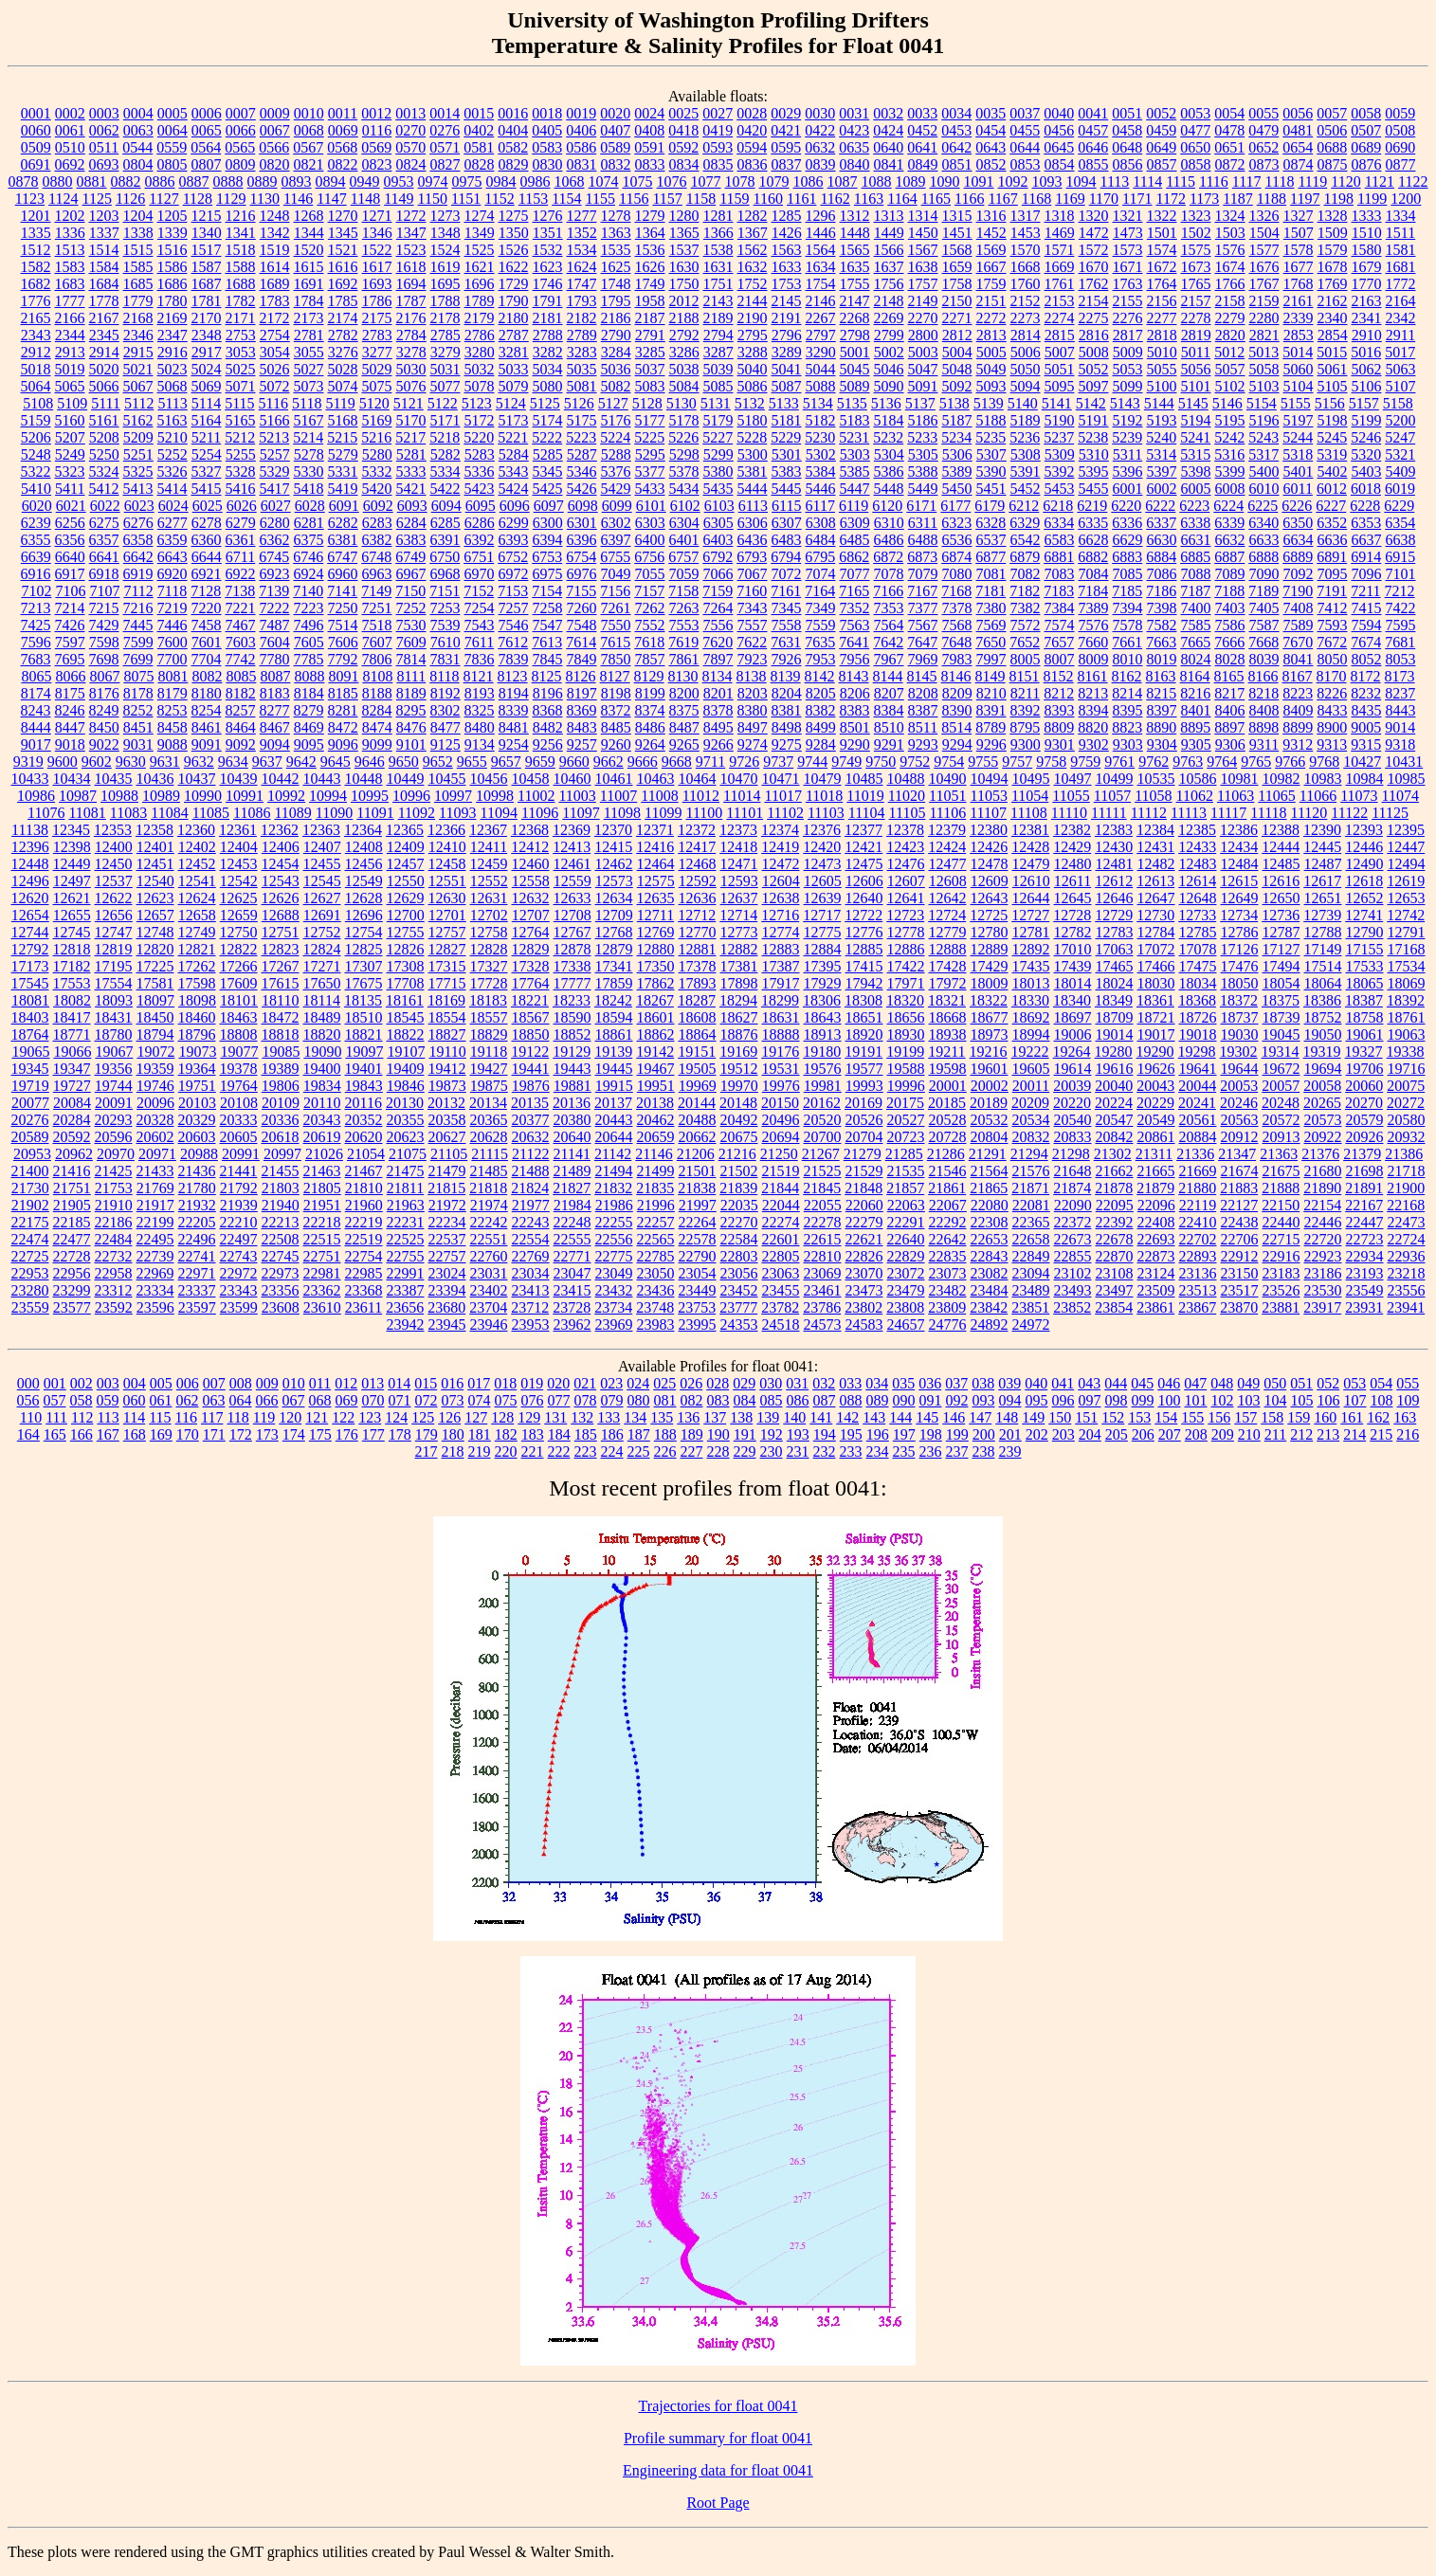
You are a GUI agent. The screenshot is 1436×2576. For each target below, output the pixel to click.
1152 (499, 198)
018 (505, 1383)
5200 (1401, 420)
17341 (614, 966)
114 (134, 1417)
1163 (868, 198)
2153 (1060, 301)
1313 (889, 216)
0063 (138, 130)
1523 (411, 250)
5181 (787, 420)
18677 (990, 1017)
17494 (1281, 966)
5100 (1162, 386)
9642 (301, 761)
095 (1037, 1400)
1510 (1367, 233)
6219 (1092, 506)
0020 (615, 113)
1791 (548, 301)
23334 (155, 1290)
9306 (1230, 744)
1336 (70, 233)
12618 (1364, 881)
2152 (1025, 301)
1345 (343, 233)
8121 (479, 676)
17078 (1198, 949)
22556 (614, 1239)
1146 (298, 198)
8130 (683, 676)
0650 (1195, 147)
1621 (479, 267)
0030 (820, 113)
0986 (535, 181)
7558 (787, 625)
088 (851, 1400)
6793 (751, 557)
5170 (411, 420)
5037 (650, 369)
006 (187, 1383)
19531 (781, 1069)
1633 (787, 267)
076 (532, 1400)
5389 (957, 471)
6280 (275, 523)
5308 (1025, 454)
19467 (656, 1069)
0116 (376, 130)
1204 (138, 216)
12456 (364, 864)
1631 (718, 267)
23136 (1198, 1273)
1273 (445, 216)
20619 (322, 1137)
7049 (616, 574)
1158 (701, 198)
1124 (63, 198)
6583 (1060, 540)
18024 (1115, 983)
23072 (906, 1273)
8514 (956, 727)
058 (81, 1400)
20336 (281, 1120)
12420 (822, 847)
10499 (1115, 779)
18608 (698, 1017)
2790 (616, 335)
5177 (650, 420)
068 (320, 1400)
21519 (781, 1171)
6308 (821, 523)
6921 (206, 574)
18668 (948, 1017)
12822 (239, 949)
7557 (752, 625)
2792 (684, 335)
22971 (197, 1273)
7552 (650, 625)
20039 (1072, 1086)
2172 (275, 318)
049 (1248, 1383)
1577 (1264, 250)
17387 (781, 966)
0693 (104, 164)
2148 (889, 301)
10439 (239, 779)
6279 (241, 523)
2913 (70, 352)
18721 (1156, 1017)
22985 (364, 1273)
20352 (364, 1120)
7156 (615, 591)
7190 (1297, 591)
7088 (1196, 574)
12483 (1198, 864)
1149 (398, 198)
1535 (616, 250)
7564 (889, 625)
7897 (718, 659)
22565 (656, 1239)
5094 (1025, 386)
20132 (446, 1103)
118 (237, 1417)
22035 (739, 1205)
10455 (447, 779)
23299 (72, 1290)
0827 (445, 164)
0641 (922, 147)
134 (635, 1417)
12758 (489, 932)
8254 (206, 710)
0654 (1297, 147)
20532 (990, 1120)
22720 (1323, 1239)
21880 (1197, 1188)
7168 (956, 591)
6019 (1400, 489)
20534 (1031, 1120)
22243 (531, 1222)
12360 (196, 830)
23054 (698, 1273)
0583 (547, 147)
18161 (405, 1000)
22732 (114, 1256)
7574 (1060, 625)
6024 (173, 506)
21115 (489, 1154)
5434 (684, 489)
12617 (1322, 881)
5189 (1025, 420)
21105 (448, 1154)
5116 (273, 403)
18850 (531, 1034)
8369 (582, 710)
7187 (1195, 591)
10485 (864, 779)
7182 (1024, 591)
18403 (30, 1017)
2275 (1094, 318)
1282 (752, 216)
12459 (489, 864)
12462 (614, 864)
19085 (281, 1051)
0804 (138, 164)
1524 (445, 250)
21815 (446, 1188)
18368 (1197, 1000)
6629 (1128, 540)
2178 (445, 318)
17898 (739, 983)
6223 (1194, 506)
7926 (787, 659)
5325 (138, 471)
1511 (1400, 233)
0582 (513, 147)
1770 (1367, 284)
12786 (1240, 932)
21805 (322, 1188)
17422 (906, 966)
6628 (1094, 540)
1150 (432, 198)
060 (134, 1400)
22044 (781, 1205)
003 (108, 1383)
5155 (1296, 403)
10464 (698, 779)
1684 (104, 284)
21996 (656, 1205)
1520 (309, 250)
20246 (1239, 1103)
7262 (650, 608)
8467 (275, 727)
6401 (684, 540)
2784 (411, 335)
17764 (531, 983)
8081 (172, 676)
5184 (889, 420)
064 (240, 1400)
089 (877, 1400)
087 (824, 1400)
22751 (322, 1256)
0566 (274, 147)
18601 (656, 1017)
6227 (1331, 506)
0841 (889, 164)
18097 (155, 1000)
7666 (1229, 642)
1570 (1025, 250)
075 (506, 1400)
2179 (479, 318)
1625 (616, 267)
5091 (923, 386)
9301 (1060, 744)
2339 (1298, 318)
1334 (1401, 216)
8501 (855, 727)
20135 (530, 1103)
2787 (514, 335)
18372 (1239, 1000)
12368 (530, 830)
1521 (343, 250)
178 (400, 1434)
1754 (821, 284)
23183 (1281, 1273)
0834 (684, 164)
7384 (1060, 608)
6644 (206, 557)
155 (1192, 1417)
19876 (531, 1086)
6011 (1298, 489)
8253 (172, 710)
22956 (72, 1273)
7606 (343, 642)
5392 (1060, 471)
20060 (1364, 1086)
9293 (923, 744)
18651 (864, 1017)
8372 (616, 710)
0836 (752, 164)
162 (1378, 1417)
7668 (1263, 642)
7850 (616, 659)
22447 (1365, 1222)
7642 (888, 642)
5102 (1230, 386)
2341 (1367, 318)
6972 (514, 574)
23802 (863, 1307)
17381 (739, 966)
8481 (514, 727)
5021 (138, 369)
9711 (710, 761)
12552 (489, 881)
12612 (1114, 881)
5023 (172, 369)
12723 (905, 915)
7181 (990, 591)
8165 (1229, 676)
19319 (1322, 1051)
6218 (1058, 506)
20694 (781, 1137)
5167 (309, 420)
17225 (155, 966)
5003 (923, 352)
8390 (957, 710)
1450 (923, 233)
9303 (1128, 744)
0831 (582, 164)
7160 (751, 591)
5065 (70, 386)
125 (422, 1417)
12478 (990, 864)
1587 (206, 267)
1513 (70, 250)
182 (506, 1434)
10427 (1362, 761)
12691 (322, 915)
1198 (1339, 198)
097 (1090, 1400)
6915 (1400, 557)
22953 (30, 1273)
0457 (1093, 130)
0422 (820, 130)
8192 (445, 693)
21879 (1155, 1188)
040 (1036, 1383)
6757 (683, 557)
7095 (1333, 574)
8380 (752, 710)
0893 (297, 181)
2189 (718, 318)
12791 (1407, 932)
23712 (530, 1307)
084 (745, 1400)
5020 (104, 369)
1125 (96, 198)
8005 (1025, 659)
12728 (1072, 915)
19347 (72, 1069)
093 (983, 1400)
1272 (411, 216)
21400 (30, 1171)
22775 (614, 1256)
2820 (1230, 335)
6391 (445, 540)
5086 (752, 386)
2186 (616, 318)
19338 (1406, 1051)
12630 (447, 898)
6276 (138, 523)
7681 (1400, 642)
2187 (650, 318)
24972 (1031, 1324)
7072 (787, 574)
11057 (1112, 796)
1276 (548, 216)
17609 (239, 983)
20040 (1114, 1086)
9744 (812, 761)
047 (1195, 1383)
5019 (70, 369)
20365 (489, 1120)
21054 (366, 1154)
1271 (377, 216)
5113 (172, 403)
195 (851, 1434)
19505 (698, 1069)
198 (930, 1434)
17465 (1115, 966)
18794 (155, 1034)
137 (714, 1417)
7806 (377, 659)
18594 (614, 1017)
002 (81, 1383)
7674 (1366, 642)
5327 (206, 471)
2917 (206, 352)
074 (479, 1400)
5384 (821, 471)
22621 (864, 1239)
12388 (1281, 830)
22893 (1198, 1256)
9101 (411, 744)
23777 (738, 1307)
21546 (948, 1171)
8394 (1094, 710)
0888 (228, 181)
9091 (206, 744)
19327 (1364, 1051)
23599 (239, 1307)
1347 (411, 233)
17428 (948, 966)
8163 (1161, 676)
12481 (1115, 864)
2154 (1094, 301)
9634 (233, 761)
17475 (1198, 966)
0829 (514, 164)
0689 (1366, 147)
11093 (457, 813)
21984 (572, 1205)
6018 (1366, 489)
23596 (155, 1307)
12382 (1072, 830)
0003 (104, 113)
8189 (411, 693)
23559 (30, 1307)
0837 (787, 164)
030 (770, 1383)
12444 (1281, 847)
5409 (1401, 471)
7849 (582, 659)
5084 (684, 386)
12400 (114, 847)
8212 (1059, 693)
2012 (684, 301)
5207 (70, 437)
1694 (411, 284)
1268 (309, 216)
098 (1116, 1400)
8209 (957, 693)
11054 (1029, 796)
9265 (684, 744)
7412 (1333, 608)
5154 (1261, 403)
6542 (1025, 540)
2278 (1196, 318)
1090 (945, 181)
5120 (374, 403)
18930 (906, 1034)
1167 (1002, 198)
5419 (343, 489)
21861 (947, 1188)
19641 (1198, 1069)
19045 (1281, 1034)
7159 (717, 591)
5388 (923, 471)
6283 (377, 523)
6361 (241, 540)
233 (851, 1451)
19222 (1030, 1051)
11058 (1153, 796)
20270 (1364, 1103)
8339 (514, 710)
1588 (241, 267)
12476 (906, 864)
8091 (343, 676)
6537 (991, 540)
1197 (1304, 198)
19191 (863, 1051)
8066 (70, 676)
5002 (889, 352)
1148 (365, 198)
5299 (718, 454)
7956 (855, 659)
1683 (70, 284)
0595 (786, 147)
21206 (696, 1154)
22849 (1031, 1256)
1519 (275, 250)
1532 (548, 250)
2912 (36, 352)
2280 (1264, 318)
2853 (1298, 335)
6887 (1229, 557)
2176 (411, 318)
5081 (582, 386)
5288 (616, 454)
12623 (155, 898)
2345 (104, 335)
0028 (751, 113)
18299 (780, 1000)
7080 (957, 574)
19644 (1240, 1069)
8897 (1229, 727)
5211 (206, 437)
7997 (991, 659)
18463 (239, 1017)
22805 (781, 1256)
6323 (956, 523)
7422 (1401, 608)
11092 (416, 813)
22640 (906, 1239)
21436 (197, 1171)
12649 (1240, 898)
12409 (406, 847)
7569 (991, 625)
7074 (821, 574)
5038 (684, 369)
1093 (1047, 181)
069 (347, 1400)
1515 (138, 250)
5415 (206, 489)
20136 (572, 1103)
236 (930, 1451)
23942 (406, 1324)
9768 (1324, 761)
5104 (1298, 386)
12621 (72, 898)
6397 (616, 540)
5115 (239, 403)
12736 (1281, 915)
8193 (479, 693)
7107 (104, 591)
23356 (281, 1290)
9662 (608, 761)
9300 (1025, 744)
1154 (566, 198)
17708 (406, 983)
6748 (376, 557)
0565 (240, 147)
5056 (1196, 369)
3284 (616, 352)
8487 (684, 727)
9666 (642, 761)
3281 (514, 352)
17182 (72, 966)
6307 (787, 523)
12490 (1365, 864)
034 (876, 1383)
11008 (659, 796)
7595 (1401, 625)
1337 (104, 233)
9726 (744, 761)
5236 (1024, 437)
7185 (1127, 591)
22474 (30, 1239)
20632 (531, 1137)
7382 (1025, 608)
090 (904, 1400)
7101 (1401, 574)
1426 (787, 233)
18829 (489, 1034)
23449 (698, 1290)
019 (531, 1383)
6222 (1160, 506)
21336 (1195, 1154)
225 (638, 1451)
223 (585, 1451)
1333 (1367, 216)
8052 (1367, 659)
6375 (309, 540)
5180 (752, 420)
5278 (309, 454)
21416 (72, 1171)
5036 (616, 369)
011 (320, 1383)
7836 (479, 659)
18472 (281, 1017)
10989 (161, 796)
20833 (1073, 1137)
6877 (990, 557)
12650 (1281, 898)
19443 (572, 1069)
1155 (600, 198)
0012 (376, 113)
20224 (1114, 1103)
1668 (1025, 267)
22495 (155, 1239)
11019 (864, 796)
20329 (197, 1120)
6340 (1263, 523)
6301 (582, 523)
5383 (787, 471)
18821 (364, 1034)
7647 (922, 642)
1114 (1147, 181)
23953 (531, 1324)
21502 (739, 1171)
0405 (547, 130)
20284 (72, 1120)
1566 (889, 250)
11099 (663, 813)
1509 (1333, 233)
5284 (514, 454)
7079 (923, 574)
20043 (1155, 1086)
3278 (411, 352)
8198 (616, 693)
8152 (1059, 676)
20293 (114, 1120)
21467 (364, 1171)
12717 (822, 915)
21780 (197, 1188)
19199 (905, 1051)
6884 (1161, 557)
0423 (854, 130)
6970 (479, 574)
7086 (1162, 574)
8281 (343, 710)
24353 (739, 1324)
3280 (479, 352)
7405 (1264, 608)
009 (267, 1383)
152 (1112, 1417)
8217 (1229, 693)
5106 (1367, 386)
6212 (1024, 506)
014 (399, 1383)
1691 (309, 284)
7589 (1298, 625)
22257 (656, 1222)
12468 (698, 864)
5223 (581, 437)
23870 (1239, 1307)
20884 (1198, 1137)
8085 (241, 676)
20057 (1281, 1086)
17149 (1323, 949)
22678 (1115, 1239)
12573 (614, 881)
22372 (1073, 1222)
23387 (406, 1290)
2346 (138, 335)
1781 (206, 301)
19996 (906, 1086)
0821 (309, 164)
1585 (138, 267)
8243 (36, 710)
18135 (363, 1000)
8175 (70, 693)
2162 (1333, 301)
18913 (823, 1034)
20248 (1281, 1103)
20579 (1365, 1120)
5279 (343, 454)
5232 (888, 437)
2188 (684, 318)
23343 (239, 1290)
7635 (820, 642)
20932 (1407, 1137)
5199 (1367, 420)
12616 (1281, 881)
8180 (206, 693)
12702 (489, 915)
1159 (734, 198)
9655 (472, 761)
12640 (864, 898)
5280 (377, 454)
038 (983, 1383)
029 (744, 1383)
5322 (36, 471)
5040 (752, 369)
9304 (1162, 744)
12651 (1323, 898)
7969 (923, 659)
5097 (1094, 386)
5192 (1128, 420)
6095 (480, 506)
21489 (572, 1171)
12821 (197, 949)
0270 (410, 130)
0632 (820, 147)
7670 (1297, 642)
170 (187, 1434)
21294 (1029, 1154)
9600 (62, 761)
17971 (906, 983)
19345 (30, 1069)
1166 (969, 198)
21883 (1239, 1188)
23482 (948, 1290)
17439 (1073, 966)
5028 (343, 369)
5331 (343, 471)
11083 (128, 813)
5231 (854, 437)
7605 (309, 642)
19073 (197, 1051)
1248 (275, 216)
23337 (197, 1290)
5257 (275, 454)
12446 (1364, 847)
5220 (479, 437)
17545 (30, 983)
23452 (739, 1290)
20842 (1115, 1137)
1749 (650, 284)
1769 (1333, 284)
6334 (1059, 523)
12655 (72, 915)
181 (479, 1434)
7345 (787, 608)
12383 (1114, 830)
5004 (957, 352)
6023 (139, 506)
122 (343, 1417)
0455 (1024, 130)
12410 (447, 847)
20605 (239, 1137)
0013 (410, 113)
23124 (1156, 1273)
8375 (684, 710)
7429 (104, 625)
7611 (479, 642)
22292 (948, 1222)
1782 (241, 301)
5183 (855, 420)
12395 (1406, 830)
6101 (651, 506)
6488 (923, 540)
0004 (138, 113)
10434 (72, 779)
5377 (650, 471)
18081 (30, 1000)
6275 (104, 523)
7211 (1365, 591)
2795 (752, 335)
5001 (855, 352)
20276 (30, 1120)
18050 (1240, 983)
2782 (343, 335)
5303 (855, 454)
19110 (446, 1051)
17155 (1365, 949)
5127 (613, 403)
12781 (1031, 932)
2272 (991, 318)
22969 (155, 1273)
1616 (343, 267)
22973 (281, 1273)
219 (479, 1451)
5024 (206, 369)
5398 (1196, 471)
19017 (1156, 1034)
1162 (834, 198)
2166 (70, 318)
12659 (239, 915)
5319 (1332, 454)
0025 (683, 113)
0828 (479, 164)
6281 (309, 523)
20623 (406, 1137)
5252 (172, 454)
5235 (990, 437)
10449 (406, 779)
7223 (309, 608)
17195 (114, 966)
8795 (1024, 727)
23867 (1197, 1307)
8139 (786, 676)
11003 (576, 796)
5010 (1162, 352)
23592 (114, 1307)
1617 (377, 267)
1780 (172, 301)
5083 (650, 386)
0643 (990, 147)
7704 (206, 659)
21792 (239, 1188)
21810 (364, 1188)
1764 (1162, 284)
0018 (547, 113)
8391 (991, 710)
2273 (1025, 318)
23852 (1072, 1307)
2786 (479, 335)
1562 (752, 250)
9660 (574, 761)
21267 (821, 1154)
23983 (656, 1324)
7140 (308, 591)
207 (1169, 1434)
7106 (70, 591)
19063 (1407, 1034)
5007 (1060, 352)
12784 (1156, 932)
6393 (514, 540)
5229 (786, 437)
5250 (104, 454)
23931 (1364, 1307)
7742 (241, 659)
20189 (989, 1103)
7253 (445, 608)
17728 (489, 983)
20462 (656, 1120)
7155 (581, 591)
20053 (1239, 1086)
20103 (197, 1103)
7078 (889, 574)
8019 (1162, 659)
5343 (514, 471)
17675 (364, 983)
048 (1221, 1383)
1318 (1060, 216)
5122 (442, 403)
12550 (406, 881)
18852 (572, 1034)
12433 (1197, 847)
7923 (752, 659)
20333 (239, 1120)
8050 (1333, 659)
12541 (197, 881)
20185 (947, 1103)
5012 (1229, 352)
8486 (650, 727)
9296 (991, 744)
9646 (369, 761)
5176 (616, 420)
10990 (203, 796)
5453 (1060, 489)
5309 (1060, 454)
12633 (572, 898)
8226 (1332, 693)
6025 (207, 506)
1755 (855, 284)
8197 (582, 693)
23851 (1030, 1307)
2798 (855, 335)
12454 (281, 864)
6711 (240, 557)
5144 (1159, 403)
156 (1219, 1417)
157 (1245, 1417)
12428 (1030, 847)
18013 (1031, 983)
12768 (614, 932)
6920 (172, 574)
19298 (1197, 1051)
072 (426, 1400)
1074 (604, 181)
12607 (906, 881)
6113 (753, 506)
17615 (281, 983)
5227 (717, 437)
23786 (822, 1307)
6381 (343, 540)
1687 (206, 284)
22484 (114, 1239)
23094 (1031, 1273)
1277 (582, 216)
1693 (377, 284)
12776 (864, 932)
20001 (948, 1086)
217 (426, 1451)
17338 (572, 966)
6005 (1196, 489)
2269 (889, 318)
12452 (197, 864)
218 (453, 1451)
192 (771, 1434)
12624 (197, 898)
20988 (199, 1154)
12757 (447, 932)
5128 (647, 403)
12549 (364, 881)
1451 (957, 233)
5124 (511, 403)
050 (1274, 1383)
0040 (1059, 113)
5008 (1094, 352)
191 (745, 1434)
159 (1298, 1417)
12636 (698, 898)
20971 (157, 1154)
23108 (1115, 1273)
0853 (1025, 164)
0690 (1400, 147)
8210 (991, 693)
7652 (1024, 642)
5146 (1227, 403)
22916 (1281, 1256)
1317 (1025, 216)
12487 (1323, 864)
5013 (1263, 352)
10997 (453, 796)
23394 (447, 1290)
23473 (864, 1290)
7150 (410, 591)
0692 (70, 164)
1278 (616, 216)
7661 (1127, 642)
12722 (863, 915)
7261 (616, 608)
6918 (104, 574)
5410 (36, 489)
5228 (751, 437)
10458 (531, 779)
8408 (1264, 710)
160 (1325, 1417)
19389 (281, 1069)
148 (1006, 1417)
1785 (343, 301)
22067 (948, 1205)
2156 (1162, 301)
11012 (700, 796)
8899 (1297, 727)
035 (903, 1383)
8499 (821, 727)
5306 (957, 454)
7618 (649, 642)
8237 (1400, 693)
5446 (821, 489)
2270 (923, 318)
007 (214, 1383)
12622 (114, 898)
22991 (406, 1273)
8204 (787, 693)
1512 (36, 250)
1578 (1298, 250)
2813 (991, 335)
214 (1354, 1434)
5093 (991, 386)
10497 (1073, 779)
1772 (1401, 284)
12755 (406, 932)
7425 (36, 625)
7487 (275, 625)
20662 (698, 1137)
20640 (572, 1137)
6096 (515, 506)
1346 (377, 233)
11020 (906, 796)
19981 (823, 1086)
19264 (1072, 1051)
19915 (614, 1086)
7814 (411, 659)
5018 (36, 369)
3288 (752, 352)
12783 (1115, 932)
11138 (29, 830)
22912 (1240, 1256)
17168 (1407, 949)
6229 (1399, 506)
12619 (1406, 881)
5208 (104, 437)
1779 (138, 301)
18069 (1407, 983)
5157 (1364, 403)
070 (373, 1400)
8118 (444, 676)
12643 (990, 898)
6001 (1128, 489)
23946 (489, 1324)
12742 (1406, 915)
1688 (241, 284)
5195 (1230, 420)
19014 (1115, 1034)
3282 (548, 352)
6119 (853, 506)
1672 (1162, 267)
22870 (1115, 1256)
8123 (513, 676)
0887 (194, 181)
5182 (821, 420)
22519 (364, 1239)
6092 (378, 506)
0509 (36, 147)
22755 (406, 1256)
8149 (990, 676)
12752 (322, 932)
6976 (582, 574)
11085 (210, 813)
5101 (1196, 386)
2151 (991, 301)
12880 (656, 949)
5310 (1094, 454)
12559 (572, 881)
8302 (445, 710)
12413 (572, 847)
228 (718, 1451)
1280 (684, 216)
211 (1275, 1434)
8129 (649, 676)
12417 (697, 847)
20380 (572, 1120)
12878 (572, 949)
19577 (864, 1069)
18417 (72, 1017)
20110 (321, 1103)
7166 (888, 591)
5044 (821, 369)
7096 (1367, 574)
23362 (322, 1290)
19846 (406, 1086)
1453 (1025, 233)
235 (904, 1451)
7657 (1059, 642)
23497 (1115, 1290)
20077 (30, 1103)
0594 (751, 147)
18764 (30, 1034)
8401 (1196, 710)
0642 (956, 147)
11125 (1390, 813)
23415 (572, 1290)
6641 (104, 557)
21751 (72, 1188)
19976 (781, 1086)
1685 (138, 284)
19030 (1240, 1034)
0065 (206, 130)
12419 (780, 847)
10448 (364, 779)
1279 (650, 216)
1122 (1412, 181)
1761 (1060, 284)
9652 (438, 761)
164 (28, 1434)
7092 (1298, 574)
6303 (650, 523)
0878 (24, 181)
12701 (447, 915)
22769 (531, 1256)
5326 (172, 471)
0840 (855, 164)
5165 (241, 420)
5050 (1025, 369)
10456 (489, 779)
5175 (582, 420)
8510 (889, 727)
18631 (781, 1017)
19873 (447, 1086)
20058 (1322, 1086)
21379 (1362, 1154)
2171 (241, 318)
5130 (681, 403)
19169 (738, 1051)
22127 (1239, 1205)
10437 (197, 779)
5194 (1196, 420)
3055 (309, 352)
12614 (1197, 881)
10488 (906, 779)
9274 (752, 744)
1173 (1204, 198)
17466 (1156, 966)
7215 (104, 608)
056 (28, 1400)
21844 (780, 1188)
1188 (1271, 198)
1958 (650, 301)
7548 (582, 625)
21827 (572, 1188)
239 (1010, 1451)
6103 (719, 506)
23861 (1155, 1307)
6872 (888, 557)
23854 (1114, 1307)
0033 (922, 113)
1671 (1128, 267)
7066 (718, 574)
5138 (954, 403)
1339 (172, 233)
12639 (823, 898)
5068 (172, 386)
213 (1328, 1434)
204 (1090, 1434)
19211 (946, 1051)
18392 (1406, 1000)
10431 (1404, 761)
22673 (1073, 1239)
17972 (948, 983)
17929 (823, 983)
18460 (197, 1017)
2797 (821, 335)
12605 (823, 881)
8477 (445, 727)
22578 (698, 1239)
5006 (1025, 352)
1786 (377, 301)
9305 (1196, 744)
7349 (821, 608)
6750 (444, 557)
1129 (230, 198)
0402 (479, 130)
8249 (104, 710)
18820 (322, 1034)
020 (558, 1383)
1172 (1170, 198)
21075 (408, 1154)
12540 (155, 881)
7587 (1264, 625)
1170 (1103, 198)
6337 (1161, 523)
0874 (1298, 164)
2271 (957, 318)
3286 (684, 352)
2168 (138, 318)
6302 (616, 523)
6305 (718, 523)
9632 (199, 761)
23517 (1240, 1290)
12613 (1155, 881)
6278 (206, 523)
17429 (990, 966)
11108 (1028, 813)
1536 (650, 250)
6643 (172, 557)
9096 (343, 744)
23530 (1323, 1290)
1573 (1128, 250)
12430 (1114, 847)
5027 (309, 369)
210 (1249, 1434)
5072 (275, 386)
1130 (265, 198)
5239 (1127, 437)
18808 (239, 1034)
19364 (197, 1069)
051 (1301, 1383)
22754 (364, 1256)
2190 (752, 318)
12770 (698, 932)
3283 (582, 352)
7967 (889, 659)
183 (532, 1434)
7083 (1060, 574)
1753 (787, 284)
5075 (377, 386)
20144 (697, 1103)
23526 (1281, 1290)
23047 (572, 1273)
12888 (948, 949)
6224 (1228, 506)
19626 (1156, 1069)
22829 (906, 1256)
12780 (990, 932)
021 (584, 1383)
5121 (408, 403)
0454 (990, 130)
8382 (821, 710)
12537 (114, 881)
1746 (548, 284)
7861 (684, 659)
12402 (197, 847)
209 (1222, 1434)
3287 (718, 352)
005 (161, 1383)
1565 (855, 250)
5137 (920, 403)
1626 (650, 267)
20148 (738, 1103)
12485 (1281, 864)
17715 (447, 983)
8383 (855, 710)
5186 (923, 420)
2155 (1128, 301)
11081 (86, 813)
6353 (1366, 523)
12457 (406, 864)
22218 (322, 1222)
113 (107, 1417)
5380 (718, 471)
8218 (1263, 693)
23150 (1240, 1273)
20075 (1406, 1086)
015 (425, 1383)
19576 (823, 1069)
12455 (322, 864)
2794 (718, 335)
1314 (923, 216)
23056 (739, 1273)
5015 (1332, 352)
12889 (990, 949)
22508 (281, 1239)
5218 (444, 437)
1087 (842, 181)
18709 (1115, 1017)
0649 (1161, 147)
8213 (1093, 693)
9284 (821, 744)
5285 (548, 454)
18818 (281, 1034)
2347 (172, 335)
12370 (613, 830)
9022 (104, 744)
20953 (32, 1154)
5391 (1025, 471)
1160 (768, 198)
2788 (548, 335)
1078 (740, 181)
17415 (864, 966)
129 (529, 1417)
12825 (364, 949)
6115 (786, 506)
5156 (1330, 403)
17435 (1031, 966)
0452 (922, 130)
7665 (1195, 642)
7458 (206, 625)
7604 (275, 642)
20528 (948, 1120)
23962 (572, 1324)
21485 (489, 1171)
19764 (239, 1086)
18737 (1240, 1017)
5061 (1333, 369)
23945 (447, 1324)
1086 (808, 181)
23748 (655, 1307)
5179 (718, 420)
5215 (342, 437)
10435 (114, 779)
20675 (739, 1137)
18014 (1073, 983)
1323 (1196, 216)
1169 (1069, 198)
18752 (1323, 1017)
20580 (1407, 1120)
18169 (446, 1000)
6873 (922, 557)
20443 (614, 1120)
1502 (1196, 233)
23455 (781, 1290)
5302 (821, 454)
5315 (1195, 454)
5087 (787, 386)
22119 (1197, 1205)
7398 (1162, 608)
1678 (1333, 267)
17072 (1156, 949)
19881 (572, 1086)
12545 (322, 881)
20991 (241, 1154)
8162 (1127, 676)
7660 (1093, 642)
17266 (239, 966)
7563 (855, 625)
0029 (786, 113)
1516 (172, 250)
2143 (718, 301)
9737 (778, 761)
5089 (855, 386)
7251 (377, 608)
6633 (1264, 540)
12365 (405, 830)
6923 (275, 574)
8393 (1060, 710)
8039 (1264, 659)
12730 (1155, 915)
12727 (1030, 915)
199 (957, 1434)
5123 (477, 403)
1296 (821, 216)
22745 (281, 1256)
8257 (241, 710)
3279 (445, 352)
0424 (888, 130)
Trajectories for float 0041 (718, 2406)
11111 (1109, 813)
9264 (650, 744)
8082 (206, 676)
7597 (70, 642)
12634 (614, 898)
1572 (1094, 250)
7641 (854, 642)
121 (316, 1417)
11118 (1268, 813)
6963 (377, 574)
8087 (275, 676)
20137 (613, 1103)
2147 (855, 301)
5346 (582, 471)
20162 (822, 1103)
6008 (1230, 489)
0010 (309, 113)
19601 (990, 1069)
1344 (309, 233)
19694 (1323, 1069)
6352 (1332, 523)
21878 (1114, 1188)
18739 (1281, 1017)
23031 (489, 1273)
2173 (309, 318)
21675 (1281, 1171)
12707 (531, 915)
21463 (322, 1171)
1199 (1372, 198)
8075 (138, 676)
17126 (1240, 949)
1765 (1196, 284)
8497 (752, 727)
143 (874, 1417)
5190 (1060, 420)
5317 (1263, 454)
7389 (1094, 608)
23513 (1198, 1290)
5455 (1094, 489)
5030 (411, 369)
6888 (1263, 557)
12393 (1364, 830)
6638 (1401, 540)
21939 (239, 1205)
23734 (613, 1307)
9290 (855, 744)
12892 (1031, 949)
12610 (1031, 881)
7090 (1264, 574)
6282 (343, 523)
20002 (990, 1086)
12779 (948, 932)
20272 (1406, 1103)
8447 (70, 727)
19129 (572, 1051)
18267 (655, 1000)
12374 (780, 830)
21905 (72, 1205)
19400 (322, 1069)
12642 (948, 898)
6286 (479, 523)
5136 (886, 403)
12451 (155, 864)
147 (980, 1417)
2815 (1060, 335)
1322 (1162, 216)
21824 (530, 1188)
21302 (1113, 1154)
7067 (752, 574)
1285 (787, 216)
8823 (1127, 727)
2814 (1025, 335)
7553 (684, 625)
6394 (548, 540)
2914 (104, 352)
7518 (377, 625)
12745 (72, 932)
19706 (1365, 1069)
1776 (36, 301)
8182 (241, 693)
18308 (863, 1000)
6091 (344, 506)
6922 (241, 574)
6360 (206, 540)
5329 (275, 471)
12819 (114, 949)
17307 (364, 966)
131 (555, 1417)
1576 (1230, 250)
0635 (854, 147)
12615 (1239, 881)
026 (691, 1383)
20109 (281, 1103)
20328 (155, 1120)
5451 (991, 489)
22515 (322, 1239)
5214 (308, 437)
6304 (684, 523)
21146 (653, 1154)
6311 (922, 523)
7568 (957, 625)
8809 (1059, 727)
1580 (1367, 250)
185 (585, 1434)
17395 (823, 966)
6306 (752, 523)
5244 (1297, 437)
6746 (308, 557)
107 (1355, 1400)
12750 (239, 932)
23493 (1073, 1290)
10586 (1198, 779)
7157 (649, 591)
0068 (309, 130)
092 (957, 1400)
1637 (889, 267)
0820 (275, 164)
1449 (889, 233)
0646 (1093, 147)
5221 (513, 437)
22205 (197, 1222)
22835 (948, 1256)
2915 (138, 352)
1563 (787, 250)
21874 (1072, 1188)
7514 (343, 625)
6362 (275, 540)
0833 (650, 164)
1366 (718, 233)
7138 (240, 591)
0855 (1094, 164)
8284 (377, 710)
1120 (1345, 181)
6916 (36, 574)
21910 (114, 1205)
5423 (479, 489)
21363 (1279, 1154)
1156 (633, 198)
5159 (36, 420)
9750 (880, 761)
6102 (685, 506)
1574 (1162, 250)
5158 (1398, 403)
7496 (309, 625)
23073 (948, 1273)
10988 (119, 796)
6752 (513, 557)
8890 (1161, 727)
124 (396, 1417)
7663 (1161, 642)
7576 (1094, 625)
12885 (864, 949)
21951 (322, 1205)
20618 (281, 1137)
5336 (479, 471)
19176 (780, 1051)
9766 (1290, 761)
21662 (1115, 1171)
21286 (946, 1154)
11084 (169, 813)
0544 (137, 147)
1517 (206, 250)
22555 (572, 1239)
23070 (864, 1273)
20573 (1323, 1120)
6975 (548, 574)
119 (264, 1417)
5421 (411, 489)
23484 (990, 1290)
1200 (1406, 198)
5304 (889, 454)
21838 (697, 1188)
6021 (71, 506)
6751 (479, 557)
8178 (138, 693)
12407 (322, 847)
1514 (104, 250)
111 (56, 1417)
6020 (37, 506)
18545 (406, 1017)
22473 (1407, 1222)
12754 (364, 932)
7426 (70, 625)
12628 (364, 898)
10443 (322, 779)
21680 (1323, 1171)
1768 (1298, 284)
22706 (1240, 1239)
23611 (363, 1307)
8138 (751, 676)
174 (293, 1434)
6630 (1162, 540)
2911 (1400, 335)
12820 (155, 949)
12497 (72, 881)
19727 (72, 1086)
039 (1009, 1383)
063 (214, 1400)
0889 (262, 181)
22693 (1156, 1239)
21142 (612, 1154)
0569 (376, 147)
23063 (781, 1273)
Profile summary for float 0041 (718, 2438)
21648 (1073, 1171)
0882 (126, 181)
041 (1062, 1383)
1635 (855, 267)
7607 (377, 642)
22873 (1156, 1256)
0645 (1059, 147)
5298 (684, 454)
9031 (138, 744)
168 (134, 1434)
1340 (206, 233)
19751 (197, 1086)
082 (692, 1400)
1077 (706, 181)
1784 (309, 301)
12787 (1281, 932)
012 (346, 1383)
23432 (614, 1290)
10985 (1407, 779)
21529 (864, 1171)
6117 (820, 506)
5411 (69, 489)
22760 (489, 1256)
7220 (206, 608)
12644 (1031, 898)
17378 (698, 966)
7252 (411, 608)
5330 (309, 471)
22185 (72, 1222)
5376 (616, 471)
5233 (922, 437)
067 (293, 1400)
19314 (1281, 1051)
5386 (889, 471)
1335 (36, 233)
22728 (72, 1256)
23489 (1031, 1290)
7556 (718, 625)
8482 (548, 727)
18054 (1281, 983)
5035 (582, 369)
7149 (376, 591)
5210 (172, 437)
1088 (877, 181)
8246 (70, 710)
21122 (530, 1154)
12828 (489, 949)
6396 (582, 540)
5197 (1298, 420)
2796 (787, 335)
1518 (241, 250)
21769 (155, 1188)
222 (559, 1451)
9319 (28, 761)
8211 (1025, 693)
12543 (281, 881)
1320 (1094, 216)
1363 (616, 233)
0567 (308, 147)
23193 (1365, 1273)
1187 (1237, 198)
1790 (514, 301)
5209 (138, 437)
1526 (514, 250)
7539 (445, 625)
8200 (684, 693)
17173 (30, 966)
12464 (656, 864)
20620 (364, 1137)
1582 (36, 267)
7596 (36, 642)
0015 (479, 113)
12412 (530, 847)
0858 (1196, 164)
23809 (947, 1307)
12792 (30, 949)
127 (475, 1417)
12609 (990, 881)
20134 (488, 1103)
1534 (582, 250)
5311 (1127, 454)
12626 (281, 898)
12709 (614, 915)
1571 (1060, 250)
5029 (377, 369)
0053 (1195, 113)
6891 (1332, 557)
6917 (70, 574)
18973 (990, 1034)
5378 (684, 471)
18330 (1030, 1000)
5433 (650, 489)
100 (1169, 1400)
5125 (545, 403)
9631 (165, 761)
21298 (1071, 1154)
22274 (781, 1222)
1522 (377, 250)
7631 (786, 642)
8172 (1366, 676)
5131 (715, 403)
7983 (957, 659)
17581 (155, 983)
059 (108, 1400)
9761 (1119, 761)
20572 (1281, 1120)
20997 (282, 1154)
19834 (322, 1086)
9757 (1017, 761)
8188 (377, 693)
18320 (905, 1000)
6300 (548, 523)
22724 (1407, 1239)
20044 (1197, 1086)
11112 (1149, 813)
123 (369, 1417)
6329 (1024, 523)
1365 (684, 233)
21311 (1154, 1154)
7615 (615, 642)
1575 (1196, 250)
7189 (1263, 591)
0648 (1127, 147)
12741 (1364, 915)
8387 (923, 710)
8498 (787, 727)
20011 (1030, 1086)
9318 (1400, 744)
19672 (1281, 1069)
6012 (1332, 489)
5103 (1264, 386)
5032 (479, 369)
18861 (614, 1034)
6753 (547, 557)
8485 (616, 727)
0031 (854, 113)
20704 (864, 1137)
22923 (1323, 1256)
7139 (274, 591)
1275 (514, 216)
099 (1143, 1400)
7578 (1128, 625)
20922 (1323, 1137)
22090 (1073, 1205)
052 (1328, 1383)
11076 (45, 813)
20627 (447, 1137)
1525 (479, 250)
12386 (1239, 830)
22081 (1031, 1205)
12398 (72, 847)
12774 (781, 932)
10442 (281, 779)
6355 (36, 540)
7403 (1230, 608)
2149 (923, 301)
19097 (364, 1051)
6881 (1059, 557)
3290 (821, 352)
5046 (889, 369)
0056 (1297, 113)
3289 (787, 352)
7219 (172, 608)
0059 (1400, 113)
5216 (376, 437)
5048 (957, 369)
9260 (616, 744)
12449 (72, 864)
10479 (823, 779)
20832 (1031, 1137)
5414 (172, 489)
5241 (1195, 437)
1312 (855, 216)
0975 (467, 181)
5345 (548, 471)
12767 (572, 932)
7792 (343, 659)
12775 (823, 932)
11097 (580, 813)
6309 (855, 523)
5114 (206, 403)
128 (502, 1417)
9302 (1094, 744)
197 (904, 1434)
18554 (447, 1017)
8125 (547, 676)
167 (108, 1434)
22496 (197, 1239)
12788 (1323, 932)
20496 (781, 1120)
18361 (1155, 1000)
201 (1010, 1434)
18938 (948, 1034)
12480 (1073, 864)
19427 (489, 1069)
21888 (1281, 1188)
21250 (779, 1154)
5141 (1057, 403)
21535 (906, 1171)
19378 (239, 1069)
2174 (343, 318)
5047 (923, 369)
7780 (275, 659)
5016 (1366, 352)
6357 (104, 540)
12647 (1156, 898)
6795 (820, 557)
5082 (616, 386)
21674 (1240, 1171)
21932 (197, 1205)
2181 (548, 318)
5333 (411, 471)
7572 (1025, 625)
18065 (1365, 983)
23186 (1323, 1273)
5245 (1332, 437)
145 (927, 1417)
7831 (445, 659)
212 (1301, 1434)
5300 (752, 454)
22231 (406, 1222)
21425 (114, 1171)
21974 (489, 1205)
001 (55, 1383)
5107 (1401, 386)
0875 (1333, 164)
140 (794, 1417)
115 (160, 1417)
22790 (698, 1256)
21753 (114, 1188)
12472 (781, 864)
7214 (70, 608)
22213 (281, 1222)
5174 (548, 420)
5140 (1023, 403)
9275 (787, 744)
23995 (698, 1324)
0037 (1024, 113)
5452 (1025, 489)
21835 (655, 1188)
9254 (514, 744)
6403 (718, 540)
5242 (1229, 437)
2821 (1264, 335)
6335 (1093, 523)
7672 (1332, 642)
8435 (1367, 710)
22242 (489, 1222)
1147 (331, 198)
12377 (863, 830)
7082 (1025, 574)
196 (877, 1434)
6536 (957, 540)
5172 (479, 420)
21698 (1365, 1171)
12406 (281, 847)
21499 (656, 1171)
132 (582, 1417)
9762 (1153, 761)
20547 (1115, 1120)
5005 (991, 352)
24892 (990, 1324)
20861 (1156, 1137)
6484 (821, 540)
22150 (1281, 1205)
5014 (1297, 352)
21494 (614, 1171)
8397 (1162, 710)
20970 (116, 1154)
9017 (36, 744)
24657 (906, 1324)
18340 (1072, 1000)
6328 (990, 523)
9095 (309, 744)
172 (240, 1434)
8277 (275, 710)
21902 (30, 1205)
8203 (752, 693)
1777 (70, 301)
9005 (1366, 727)
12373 (738, 830)
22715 (1281, 1239)
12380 (989, 830)
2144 (752, 301)
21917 (155, 1205)
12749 (197, 932)
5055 (1162, 369)
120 (290, 1417)
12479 (1031, 864)
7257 (514, 608)
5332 (377, 471)
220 (506, 1451)
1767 (1264, 284)
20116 (363, 1103)
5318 (1297, 454)
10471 (781, 779)
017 (478, 1383)
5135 (852, 403)
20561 (1198, 1120)
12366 (446, 830)
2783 (377, 335)
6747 (342, 557)
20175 (905, 1103)
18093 (114, 1000)
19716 (1407, 1069)
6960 (343, 574)
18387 (1364, 1000)
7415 (1367, 608)
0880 (58, 181)
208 (1196, 1434)
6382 (377, 540)
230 (771, 1451)
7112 (138, 591)
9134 (479, 744)
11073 (1358, 796)
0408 (649, 130)
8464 (241, 727)
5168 (343, 420)
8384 (889, 710)
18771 (72, 1034)
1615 (309, 267)
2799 (889, 335)
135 (661, 1417)
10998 (495, 796)
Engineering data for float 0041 (718, 2470)
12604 (781, 881)
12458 (447, 864)
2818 (1162, 335)
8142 (820, 676)
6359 (172, 540)
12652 (1365, 898)
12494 (1407, 864)
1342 (275, 233)
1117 (1247, 181)
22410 (1198, 1222)
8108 (377, 676)
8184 (309, 693)
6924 (309, 574)
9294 (957, 744)
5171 (445, 420)
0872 (1230, 164)
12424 (947, 847)
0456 (1059, 130)
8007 (1060, 659)
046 (1168, 1383)
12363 (321, 830)
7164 (820, 591)
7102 (36, 591)
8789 (990, 727)
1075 (638, 181)
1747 (582, 284)
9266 (718, 744)
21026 (324, 1154)
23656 (405, 1307)
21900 (1406, 1188)
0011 (342, 113)
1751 (718, 284)
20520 (823, 1120)
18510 (364, 1017)
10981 (1240, 779)
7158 (683, 591)
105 (1302, 1400)
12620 (30, 898)
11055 (1070, 796)
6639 (36, 557)
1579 (1333, 250)
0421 (786, 130)
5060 (1298, 369)
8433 (1333, 710)
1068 (569, 181)
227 (692, 1451)
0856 (1128, 164)
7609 (411, 642)
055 (1407, 1383)
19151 (697, 1051)
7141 (342, 591)
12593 (739, 881)
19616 (1115, 1069)
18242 (613, 1000)
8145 (922, 676)
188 (665, 1434)
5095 (1060, 386)
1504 (1264, 233)
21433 (155, 1171)
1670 (1094, 267)
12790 (1365, 932)
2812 (957, 335)
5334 (445, 471)
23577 (72, 1307)
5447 (855, 489)
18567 (531, 1017)
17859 (614, 983)
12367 (488, 830)
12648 (1198, 898)
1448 (855, 233)
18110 (280, 1000)
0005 (172, 113)
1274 (479, 216)
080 (638, 1400)
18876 (739, 1034)
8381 (787, 710)
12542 (239, 881)
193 (798, 1434)
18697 (1073, 1017)
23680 (446, 1307)
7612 (513, 642)
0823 (377, 164)
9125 (445, 744)
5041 (787, 369)
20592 (72, 1137)
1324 (1230, 216)
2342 (1401, 318)
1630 (684, 267)
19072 (155, 1051)
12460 (531, 864)
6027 (276, 506)
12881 (698, 949)
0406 (581, 130)
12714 (738, 915)
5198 (1333, 420)
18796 (197, 1034)
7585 (1196, 625)
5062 (1367, 369)
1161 (801, 198)
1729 (514, 284)
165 (55, 1434)
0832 (616, 164)
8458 (172, 727)
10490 (948, 779)
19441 (531, 1069)
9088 (172, 744)
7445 (138, 625)
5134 (818, 403)
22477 (72, 1239)
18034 (1198, 983)
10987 (78, 796)
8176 (104, 693)
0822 (343, 164)
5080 (548, 386)
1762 (1094, 284)
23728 (572, 1307)
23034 (531, 1273)
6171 (921, 506)
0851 (957, 164)
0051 (1127, 113)
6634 (1298, 540)
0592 (683, 147)
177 (373, 1434)
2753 (241, 335)
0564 (206, 147)
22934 (1365, 1256)
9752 (915, 761)
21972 (447, 1205)
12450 (114, 864)
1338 (138, 233)
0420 (751, 130)
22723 (1365, 1239)
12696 (364, 915)
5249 (70, 454)
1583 (70, 267)
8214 (1127, 693)
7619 (683, 642)
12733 (1197, 915)
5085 (718, 386)
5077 (445, 386)
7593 (1333, 625)
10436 (155, 779)
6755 (615, 557)
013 (372, 1383)
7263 (684, 608)
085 (771, 1400)
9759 (1085, 761)
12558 (531, 881)
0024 (649, 113)
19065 (30, 1051)
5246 (1366, 437)
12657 (155, 915)
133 (608, 1417)
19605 (1031, 1069)
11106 (947, 813)
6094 (446, 506)
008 (240, 1383)
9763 (1187, 761)
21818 (488, 1188)
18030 (1156, 983)
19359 (155, 1069)
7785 (309, 659)
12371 (655, 830)
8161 (1093, 676)
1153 (533, 198)
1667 (991, 267)
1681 (1401, 267)
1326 (1264, 216)
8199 (650, 693)
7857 (650, 659)
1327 (1298, 216)
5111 (105, 403)
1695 (445, 284)
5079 (514, 386)
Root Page (717, 2502)
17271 (322, 966)
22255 (614, 1222)
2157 (1196, 301)
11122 (1349, 813)
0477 (1195, 130)
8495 (718, 727)
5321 (1400, 454)
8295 (411, 710)
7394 (1128, 608)
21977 (531, 1205)
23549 (1365, 1290)
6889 (1297, 557)
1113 (1115, 181)
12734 (1239, 915)
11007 (618, 796)
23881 (1281, 1307)
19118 (488, 1051)
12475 (864, 864)
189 (692, 1434)
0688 (1332, 147)
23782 (780, 1307)
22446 (1323, 1222)
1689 (275, 284)
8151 (1024, 676)
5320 (1366, 454)
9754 (949, 761)
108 (1382, 1400)
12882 (739, 949)
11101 (744, 813)
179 (426, 1434)
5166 (275, 420)
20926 (1365, 1137)
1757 (923, 284)
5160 (70, 420)
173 (267, 1434)
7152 (479, 591)
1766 (1230, 284)
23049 (614, 1273)
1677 (1298, 267)
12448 (30, 864)
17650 (322, 983)
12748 (155, 932)
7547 (548, 625)
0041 (1093, 113)
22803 (739, 1256)
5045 (855, 369)
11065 (1276, 796)
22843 (990, 1256)
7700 (172, 659)
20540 (1073, 1120)
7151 (444, 591)
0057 (1332, 113)
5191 (1094, 420)
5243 (1263, 437)
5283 (479, 454)
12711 (655, 915)
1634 (821, 267)
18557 (489, 1017)
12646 (1115, 898)
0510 (70, 147)
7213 (36, 608)
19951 (656, 1086)
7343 (752, 608)
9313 (1332, 744)
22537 (447, 1239)
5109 (72, 403)
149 (1033, 1417)
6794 (786, 557)
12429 (1072, 847)
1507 (1298, 233)
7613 (547, 642)
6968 (445, 574)
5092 (957, 386)
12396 (30, 847)
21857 (905, 1188)
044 (1115, 1383)
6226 (1296, 506)
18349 (1114, 1000)
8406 (1230, 710)
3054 (275, 352)
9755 (983, 761)
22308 (990, 1222)
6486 (889, 540)
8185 (343, 693)
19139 (613, 1051)
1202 (70, 216)
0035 (990, 113)
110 (31, 1417)
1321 (1128, 216)
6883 (1127, 557)
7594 (1367, 625)
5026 (275, 369)
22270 (739, 1222)
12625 (239, 898)
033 (850, 1383)
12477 (948, 864)
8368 (548, 710)
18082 (72, 1000)
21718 (1407, 1171)
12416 (655, 847)
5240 (1161, 437)
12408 (364, 847)
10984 (1365, 779)
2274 (1060, 318)
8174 (36, 693)
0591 (649, 147)
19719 (30, 1086)
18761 (1407, 1017)
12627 (322, 898)
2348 (206, 335)
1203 (104, 216)
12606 (864, 881)
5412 (104, 489)
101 (1196, 1400)
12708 (572, 915)
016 (452, 1383)
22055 (823, 1205)
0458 (1127, 130)
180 (453, 1434)
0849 (923, 164)
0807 (206, 164)
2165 (36, 318)
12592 (698, 881)
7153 (513, 591)
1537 (684, 250)
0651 (1229, 147)
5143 (1125, 403)
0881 (92, 181)
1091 (979, 181)
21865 (989, 1188)
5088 (821, 386)
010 (293, 1383)
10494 (990, 779)
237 (957, 1451)
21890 (1322, 1188)
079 (612, 1400)
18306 (822, 1000)
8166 (1263, 676)
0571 (444, 147)
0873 (1264, 164)
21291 (988, 1154)
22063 (906, 1205)
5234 (956, 437)
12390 (1322, 830)
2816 (1094, 335)
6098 (583, 506)
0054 (1229, 113)
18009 (990, 983)
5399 (1230, 471)
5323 (70, 471)
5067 (138, 386)
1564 (821, 250)
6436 (752, 540)
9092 (241, 744)
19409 (406, 1069)
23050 (656, 1273)
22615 (823, 1239)
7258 (548, 608)
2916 (172, 352)
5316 (1229, 454)
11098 (622, 813)
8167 (1297, 676)
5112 (139, 403)
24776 (948, 1324)
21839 (738, 1188)
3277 (377, 352)
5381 (752, 471)
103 (1249, 1400)
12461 (572, 864)
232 (824, 1451)
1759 (991, 284)
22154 (1322, 1205)
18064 (1323, 983)
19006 (1073, 1034)
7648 (956, 642)
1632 (752, 267)
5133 (784, 403)
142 (847, 1417)
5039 (718, 369)
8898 (1263, 727)
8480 (479, 727)
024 (638, 1383)
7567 (923, 625)
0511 (103, 147)
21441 (239, 1171)
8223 (1297, 693)
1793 (582, 301)
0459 (1161, 130)
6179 (989, 506)
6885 (1195, 557)
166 (81, 1434)
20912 (1240, 1137)
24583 (864, 1324)
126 (449, 1417)
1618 (411, 267)
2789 (582, 335)
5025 (241, 369)
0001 (36, 113)
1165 (936, 198)
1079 (774, 181)
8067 (104, 676)
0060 (36, 130)
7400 (1196, 608)
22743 (239, 1256)
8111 (411, 676)
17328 (531, 966)
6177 (955, 506)
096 (1063, 1400)
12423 (905, 847)
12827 (447, 949)
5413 (138, 489)
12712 (697, 915)
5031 (445, 369)
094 (1010, 1400)
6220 (1126, 506)
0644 (1024, 147)
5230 (820, 437)
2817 (1128, 335)
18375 (1281, 1000)
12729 (1114, 915)
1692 (343, 284)
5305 (923, 454)
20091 (114, 1103)
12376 (822, 830)
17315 (447, 966)
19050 (1323, 1034)
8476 (411, 727)
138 (741, 1417)
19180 (822, 1051)
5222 (547, 437)
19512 (739, 1069)
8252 (138, 710)
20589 (30, 1137)
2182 (582, 318)
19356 (114, 1069)
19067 (114, 1051)
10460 (572, 779)
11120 (1309, 813)
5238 (1093, 437)
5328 (241, 471)
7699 (138, 659)
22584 (739, 1239)
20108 (239, 1103)
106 (1329, 1400)
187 (638, 1434)
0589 (615, 147)
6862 (854, 557)
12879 (614, 949)
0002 (70, 113)
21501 (698, 1171)
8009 (1094, 659)
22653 (990, 1239)
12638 (781, 898)
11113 (1189, 813)
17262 (197, 966)
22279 (864, 1222)
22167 (1364, 1205)
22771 (572, 1256)
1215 (206, 216)
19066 (72, 1051)
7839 (514, 659)
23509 (1156, 1290)
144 (900, 1417)
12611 (1072, 881)
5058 (1264, 369)
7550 (616, 625)
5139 (988, 403)
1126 (130, 198)
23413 (531, 1290)
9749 (846, 761)
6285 (445, 523)
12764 (531, 932)
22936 (1407, 1256)
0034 (956, 113)
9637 (267, 761)
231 (798, 1451)
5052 (1094, 369)
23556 (1407, 1290)
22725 (30, 1256)
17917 (781, 983)
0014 (444, 113)
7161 (786, 591)
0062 (104, 130)
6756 (649, 557)
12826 (406, 949)
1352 (582, 233)
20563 (1240, 1120)
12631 (489, 898)
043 (1089, 1383)
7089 (1230, 574)
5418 (309, 489)
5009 (1128, 352)
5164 (206, 420)
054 (1381, 1383)
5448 (889, 489)
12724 (947, 915)
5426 (582, 489)
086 (798, 1400)
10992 (286, 796)
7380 (991, 608)
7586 (1230, 625)
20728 (948, 1137)
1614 (275, 267)
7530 (411, 625)
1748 (616, 284)
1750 (684, 284)
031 (797, 1383)
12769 (656, 932)
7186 (1161, 591)
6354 (1400, 523)
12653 (1407, 898)
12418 (738, 847)
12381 (1030, 830)
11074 (1400, 796)
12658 (197, 915)
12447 (1406, 847)
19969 (698, 1086)
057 (55, 1400)
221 (532, 1451)
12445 (1322, 847)
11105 (907, 813)
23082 (990, 1273)
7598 (104, 642)
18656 (906, 1017)
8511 (922, 727)
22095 (1115, 1205)
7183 (1059, 591)
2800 (923, 335)
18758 (1365, 1017)
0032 (888, 113)
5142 (1091, 403)
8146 (956, 676)
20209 (1030, 1103)
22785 (656, 1256)
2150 (957, 301)
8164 (1195, 676)
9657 (506, 761)
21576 (1031, 1171)
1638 (923, 267)
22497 (239, 1239)
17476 (1240, 966)
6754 (581, 557)
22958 (114, 1273)
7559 (821, 625)
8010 (1128, 659)
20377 (531, 1120)
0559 (171, 147)
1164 (902, 198)
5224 (615, 437)
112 (82, 1417)
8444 (36, 727)
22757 (447, 1256)
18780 (114, 1034)
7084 (1094, 574)
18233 (572, 1000)
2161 (1298, 301)
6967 (411, 574)
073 (453, 1400)
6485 (855, 540)
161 (1351, 1417)
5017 (1400, 352)
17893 (698, 983)
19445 (614, 1069)
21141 (572, 1154)
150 (1059, 1417)
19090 (322, 1051)
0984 (501, 181)
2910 (1367, 335)
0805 (172, 164)
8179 (172, 693)
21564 (990, 1171)
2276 (1128, 318)
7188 (1229, 591)
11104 (866, 813)
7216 (138, 608)
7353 (889, 608)
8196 (548, 693)
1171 (1137, 198)
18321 (947, 1000)
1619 (445, 267)
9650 (404, 761)
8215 (1161, 693)
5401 (1298, 471)
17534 (1407, 966)
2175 (377, 318)
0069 (343, 130)
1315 (957, 216)
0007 (241, 113)
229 (745, 1451)
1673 (1196, 267)
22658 (1031, 1239)
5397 (1162, 471)
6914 (1366, 557)
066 (267, 1400)
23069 (823, 1273)
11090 (334, 813)
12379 (947, 830)
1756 (889, 284)
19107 (406, 1051)
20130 (405, 1103)
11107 (988, 813)
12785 (1198, 932)
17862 (656, 983)
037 (956, 1383)
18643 (823, 1017)
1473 (1128, 233)
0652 (1263, 147)
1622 (514, 267)
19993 (864, 1086)
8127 (615, 676)
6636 (1333, 540)
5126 (579, 403)
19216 (989, 1051)
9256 (548, 744)
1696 (479, 284)
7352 (855, 608)
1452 (991, 233)
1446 (821, 233)
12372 (697, 830)
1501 (1162, 233)
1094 (1081, 181)
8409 (1298, 710)
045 (1142, 1383)
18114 (321, 1000)
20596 (114, 1137)
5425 (548, 489)
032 (823, 1383)
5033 (514, 369)
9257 (582, 744)
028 (717, 1383)
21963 (406, 1205)
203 (1063, 1434)
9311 (1264, 744)
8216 (1195, 693)
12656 (114, 915)
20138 (655, 1103)
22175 (30, 1222)
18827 (447, 1034)
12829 (531, 949)
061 (161, 1400)
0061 (70, 130)
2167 (104, 318)
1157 (667, 198)
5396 (1128, 471)
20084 (72, 1103)
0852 (991, 164)
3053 (241, 352)
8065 (36, 676)
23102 (1073, 1273)
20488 (698, 1120)
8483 (582, 727)
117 (212, 1417)
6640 (70, 557)
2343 (36, 335)
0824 (411, 164)
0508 (1400, 130)
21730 (30, 1188)
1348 (445, 233)
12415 (613, 847)
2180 (514, 318)
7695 (70, 659)
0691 (36, 164)
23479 (906, 1290)
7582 (1162, 625)
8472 (343, 727)
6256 (70, 523)
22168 (1406, 1205)
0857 (1162, 164)
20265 (1322, 1103)
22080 (990, 1205)
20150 (780, 1103)
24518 (781, 1324)
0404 (513, 130)
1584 (104, 267)
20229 (1155, 1103)
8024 (1196, 659)
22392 (1115, 1222)
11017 (782, 796)
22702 (1198, 1239)
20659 (656, 1137)
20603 (197, 1137)
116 (186, 1417)
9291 (889, 744)
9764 (1222, 761)
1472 (1094, 233)
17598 (197, 983)
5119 (339, 403)
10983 (1323, 779)
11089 (292, 813)
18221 (530, 1000)
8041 (1298, 659)
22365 (1031, 1222)
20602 (155, 1137)
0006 (206, 113)
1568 (957, 250)
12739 (1322, 915)
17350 (656, 966)
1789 (479, 301)
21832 (613, 1188)
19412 (447, 1069)
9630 (131, 761)
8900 (1332, 727)
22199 (155, 1222)
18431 (114, 1017)
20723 (906, 1137)
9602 (97, 761)
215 (1381, 1434)
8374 (650, 710)
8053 (1401, 659)
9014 (1400, 727)
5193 (1162, 420)
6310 (889, 523)
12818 (72, 949)
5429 (616, 489)
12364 (363, 830)
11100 (704, 813)
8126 (581, 676)
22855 (1073, 1256)
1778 (104, 301)
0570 (410, 147)
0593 (717, 147)
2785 (445, 335)
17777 (572, 983)
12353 (113, 830)
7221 (241, 608)
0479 (1263, 130)
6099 (617, 506)
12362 (280, 830)
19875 (489, 1086)
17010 (1073, 949)
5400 (1264, 471)
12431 (1155, 847)
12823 (281, 949)
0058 (1366, 113)
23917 (1322, 1307)
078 (585, 1400)
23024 (447, 1273)
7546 (514, 625)
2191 (787, 318)
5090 (889, 386)
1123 (30, 198)
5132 (750, 403)
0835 (718, 164)
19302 (1239, 1051)
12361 (238, 830)
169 (161, 1434)
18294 (738, 1000)
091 (930, 1400)
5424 (514, 489)
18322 (989, 1000)
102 (1222, 1400)
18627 (739, 1017)
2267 (821, 318)
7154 (547, 591)
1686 (172, 284)
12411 (488, 847)
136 (688, 1417)
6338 (1195, 523)
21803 (281, 1188)
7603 (241, 642)
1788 (445, 301)
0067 (275, 130)
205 (1116, 1434)
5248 (36, 454)
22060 (864, 1205)
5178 (684, 420)
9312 (1297, 744)
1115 (1180, 181)
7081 (991, 574)
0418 (683, 130)
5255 (241, 454)
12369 (572, 830)
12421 (863, 847)
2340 (1333, 318)
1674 (1230, 267)
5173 (514, 420)
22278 (823, 1222)
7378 (957, 608)
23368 (364, 1290)
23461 (823, 1290)
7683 (36, 659)
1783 (275, 301)
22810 (823, 1256)
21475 (406, 1171)
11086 (251, 813)
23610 (322, 1307)
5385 (855, 471)
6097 (549, 506)
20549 (1156, 1120)
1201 (36, 216)
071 (400, 1400)
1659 (957, 267)
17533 (1365, 966)
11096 (539, 813)
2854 (1333, 335)
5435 (718, 489)
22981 (322, 1273)
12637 (739, 898)
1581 (1401, 250)
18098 (197, 1000)
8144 (888, 676)
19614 (1073, 1069)
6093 (412, 506)
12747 (114, 932)
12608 (948, 881)
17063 (1115, 949)
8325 (479, 710)
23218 (1407, 1273)
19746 (155, 1086)
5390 (991, 471)
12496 (30, 881)
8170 (1332, 676)
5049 (991, 369)
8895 (1195, 727)
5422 (445, 489)
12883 (781, 949)
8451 (138, 727)
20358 (447, 1120)
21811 (405, 1188)
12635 (656, 898)
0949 (365, 181)
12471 (739, 864)
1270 (343, 216)
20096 (155, 1103)
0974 (433, 181)
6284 (411, 523)
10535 (1156, 779)
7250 (343, 608)
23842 (989, 1307)
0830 (548, 164)
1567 (923, 250)
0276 (444, 130)
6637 (1367, 540)
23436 (656, 1290)
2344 (70, 335)
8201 (718, 693)
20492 (739, 1120)
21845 (822, 1188)
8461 (206, 727)
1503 (1230, 233)
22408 (1156, 1222)
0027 (717, 113)
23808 (905, 1307)
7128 (206, 591)
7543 (479, 625)
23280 (30, 1290)
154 (1165, 1417)
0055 (1263, 113)
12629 (406, 898)
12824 (322, 949)
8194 (514, 693)
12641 (906, 898)
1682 (36, 284)
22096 (1156, 1205)
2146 (821, 301)
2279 (1230, 318)
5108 (38, 403)
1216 (241, 216)
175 (320, 1434)
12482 (1156, 864)
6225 (1262, 506)
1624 (582, 267)
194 (824, 1434)
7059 (684, 574)
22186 (114, 1222)
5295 (650, 454)
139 (767, 1417)
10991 (245, 796)
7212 (1400, 591)
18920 (864, 1034)
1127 (163, 198)
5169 (377, 420)
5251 (138, 454)
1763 (1128, 284)
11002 (536, 796)
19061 (1365, 1034)
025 (664, 1383)
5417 (275, 489)
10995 (370, 796)
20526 (864, 1120)
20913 (1281, 1137)
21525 (823, 1171)
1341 (241, 233)
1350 (514, 233)
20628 (489, 1137)
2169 (172, 318)
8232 (1366, 693)
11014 (741, 796)
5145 (1193, 403)
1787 (411, 301)
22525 (406, 1239)
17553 (72, 983)
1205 (172, 216)
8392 (1025, 710)
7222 (275, 608)
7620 (717, 642)
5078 (479, 386)
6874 (956, 557)
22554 (531, 1239)
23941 (1406, 1307)
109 (1408, 1400)
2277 (1162, 318)
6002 (1162, 489)
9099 (377, 744)
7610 (445, 642)
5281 (411, 454)
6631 (1196, 540)
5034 (548, 369)
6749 (410, 557)
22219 (364, 1222)
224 (612, 1451)
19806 (281, 1086)
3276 (343, 352)
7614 (581, 642)
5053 (1128, 369)
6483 (787, 540)
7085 (1128, 574)
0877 (1401, 164)
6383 (411, 540)
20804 (990, 1137)
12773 (739, 932)
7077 (855, 574)
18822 (406, 1034)
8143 (854, 676)
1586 (172, 267)
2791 (650, 335)
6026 (242, 506)
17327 (489, 966)
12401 (155, 847)
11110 (1069, 813)
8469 (309, 727)
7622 (751, 642)
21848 (863, 1188)
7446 (172, 625)
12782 (1073, 932)
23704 (488, 1307)
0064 (172, 130)
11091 (374, 813)
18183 (488, 1000)
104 (1275, 1400)
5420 (377, 489)
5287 (582, 454)
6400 (650, 540)
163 (1404, 1417)
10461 (614, 779)
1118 (1280, 181)
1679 (1367, 267)
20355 (406, 1120)
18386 (1322, 1000)
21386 (1404, 1154)
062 (187, 1400)
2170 (206, 318)
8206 (855, 693)
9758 (1051, 761)
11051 (947, 796)
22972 (239, 1273)
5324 (104, 471)
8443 (1401, 710)
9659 (540, 761)
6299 (514, 523)
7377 (923, 608)
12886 (906, 949)
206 (1143, 1434)
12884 (823, 949)
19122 (530, 1051)
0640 (888, 147)
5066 (104, 386)
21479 (447, 1171)
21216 (737, 1154)
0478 (1229, 130)
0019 (581, 113)
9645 (335, 761)
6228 (1365, 506)
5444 (752, 489)
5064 (36, 386)
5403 (1367, 471)
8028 (1230, 659)
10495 (1031, 779)
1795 (616, 301)
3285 (650, 352)
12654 (30, 915)
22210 (239, 1222)
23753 (697, 1307)
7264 (718, 608)
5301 (787, 454)
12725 (989, 915)
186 (612, 1434)
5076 (411, 386)
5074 (343, 386)
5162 (138, 420)
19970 (739, 1086)
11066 (1318, 796)
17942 (864, 983)
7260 (582, 608)
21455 (281, 1171)
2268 (855, 318)
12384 (1155, 830)
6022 (105, 506)
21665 (1156, 1171)
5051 (1060, 369)
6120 (887, 506)
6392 (479, 540)
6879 (1024, 557)
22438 (1240, 1222)
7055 (650, 574)
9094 (275, 744)
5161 (104, 420)
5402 (1333, 471)
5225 (649, 437)
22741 (197, 1256)
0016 (513, 113)
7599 (138, 642)
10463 (656, 779)
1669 (1060, 267)
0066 (241, 130)
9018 (70, 744)
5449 (923, 489)
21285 (904, 1154)
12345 (71, 830)
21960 (364, 1205)
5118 (306, 403)
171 (214, 1434)
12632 (531, 898)
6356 (70, 540)
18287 (697, 1000)
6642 (138, 557)
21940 (281, 1205)
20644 (614, 1137)
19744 (114, 1086)
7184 (1093, 591)
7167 (922, 591)
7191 (1332, 591)
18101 (239, 1000)
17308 (406, 966)
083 (718, 1400)
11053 (989, 796)
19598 (948, 1069)
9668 (677, 761)
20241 (1197, 1103)
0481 (1297, 130)
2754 (275, 335)
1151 (466, 198)
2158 (1230, 301)
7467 (241, 625)
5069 (206, 386)
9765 (1256, 761)
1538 (718, 250)
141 (820, 1417)
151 (1086, 1417)
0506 (1332, 130)
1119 (1312, 181)
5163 (172, 420)
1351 (548, 233)
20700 (823, 1137)
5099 (1128, 386)
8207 (889, 693)
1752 (752, 284)
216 (1407, 1434)
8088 (309, 676)
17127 (1281, 949)
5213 (274, 437)
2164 (1401, 301)
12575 (656, 881)
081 (665, 1400)
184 (559, 1434)
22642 (948, 1239)
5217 (410, 437)
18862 (656, 1034)
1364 (650, 233)
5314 (1161, 454)
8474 (377, 727)
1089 (911, 181)
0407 (615, 130)
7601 (206, 642)
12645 (1073, 898)
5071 (241, 386)
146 (953, 1417)
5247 (1400, 437)
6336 (1127, 523)
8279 (309, 710)
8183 (275, 693)
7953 (821, 659)
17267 (281, 966)
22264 (698, 1222)
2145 (787, 301)
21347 (1237, 1154)
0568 (342, 147)
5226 (683, 437)
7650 (990, 642)
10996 (411, 796)
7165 (854, 591)
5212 (240, 437)
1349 (479, 233)
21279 (863, 1154)
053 (1354, 1383)
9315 (1366, 744)
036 (929, 1383)
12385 (1197, 830)
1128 (197, 198)
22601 (781, 1239)
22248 (572, 1222)
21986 (614, 1205)
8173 (1400, 676)
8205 (821, 693)
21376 (1320, 1154)
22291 (906, 1222)
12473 (823, 864)
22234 (447, 1222)
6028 (310, 506)
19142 (655, 1051)
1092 (1013, 181)
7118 (172, 591)
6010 (1264, 489)
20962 (74, 1154)
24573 (823, 1324)
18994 (1031, 1034)
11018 (824, 796)
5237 (1059, 437)
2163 (1367, 301)
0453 (956, 130)
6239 (36, 523)
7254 (479, 608)
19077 (239, 1051)
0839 (821, 164)
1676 (1264, 267)
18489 (322, 1017)
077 (559, 1400)
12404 (239, 847)
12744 (30, 932)
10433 (30, 779)
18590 (572, 1017)
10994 (328, 796)
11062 (1194, 796)
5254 (206, 454)
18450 (155, 1017)
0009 (275, 113)
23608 (281, 1307)
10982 (1281, 779)
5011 (1195, 352)
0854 (1060, 164)
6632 (1230, 540)
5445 (787, 489)
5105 (1333, 386)
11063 (1235, 796)
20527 (906, 1120)
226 (665, 1451)
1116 (1213, 181)
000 (28, 1383)
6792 (717, 557)
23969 (614, 1324)
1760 (1025, 284)
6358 (138, 540)
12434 (1239, 847)
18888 (781, 1034)
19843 (364, 1086)
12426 (989, 847)
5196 (1264, 420)
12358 (154, 830)
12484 (1240, 864)
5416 (241, 489)
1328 (1333, 216)
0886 (160, 181)
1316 (991, 216)
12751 (281, 932)
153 (1139, 1417)
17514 (1323, 966)
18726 (1198, 1017)
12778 (906, 932)
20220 (1072, 1103)
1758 (957, 284)
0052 (1161, 113)
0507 (1366, 130)
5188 (991, 420)
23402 (489, 1290)
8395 (1128, 710)
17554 (114, 983)
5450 (957, 489)
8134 (717, 676)
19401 (364, 1069)
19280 (1114, 1051)
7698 (104, 659)
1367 (752, 233)
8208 (923, 693)
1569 (991, 250)
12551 (447, 881)
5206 (36, 437)
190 (718, 1434)
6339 (1229, 523)
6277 (172, 523)
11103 (826, 813)
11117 (1228, 813)
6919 (138, 574)
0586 (581, 147)
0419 (717, 130)
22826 (864, 1256)
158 (1272, 1417)
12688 (281, 915)
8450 (104, 727)
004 (134, 1383)
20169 (863, 1103)
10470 (739, 779)
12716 (780, 915)
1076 (672, 181)
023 (611, 1383)
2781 (309, 335)
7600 (172, 642)
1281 (718, 216)
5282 (445, 454)
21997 (698, 1205)
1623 (548, 267)
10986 (36, 796)
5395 (1094, 471)
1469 (1060, 233)
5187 (957, 420)
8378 (718, 710)
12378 (905, 830)
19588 (906, 1069)
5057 (1230, 369)
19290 (1155, 1051)
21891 (1364, 1188)
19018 (1198, 1034)
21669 (1198, 1171)
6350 (1297, 523)
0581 (479, 147)
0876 (1367, 164)
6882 (1093, 557)
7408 (1298, 608)
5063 (1401, 369)
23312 (114, 1290)
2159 (1264, 301)
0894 (331, 181)
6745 (274, 557)
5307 (991, 454)
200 (983, 1434)
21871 (1030, 1188)
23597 (197, 1307)
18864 (698, 1034)
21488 (531, 1171)
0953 (399, 181)
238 (983, 1451)
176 (347, 1434)
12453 (239, 864)
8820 (1093, 727)
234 (877, 1451)
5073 (309, 386)
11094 (498, 813)
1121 (1379, 181)
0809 (241, 164)
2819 (1196, 335)
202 (1037, 1434)
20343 (322, 1120)
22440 (1281, 1222)
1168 (1036, 198)
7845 (548, 659)
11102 (785, 813)
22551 (489, 1239)
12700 (406, 915)
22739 (155, 1256)
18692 (1031, 1017)
